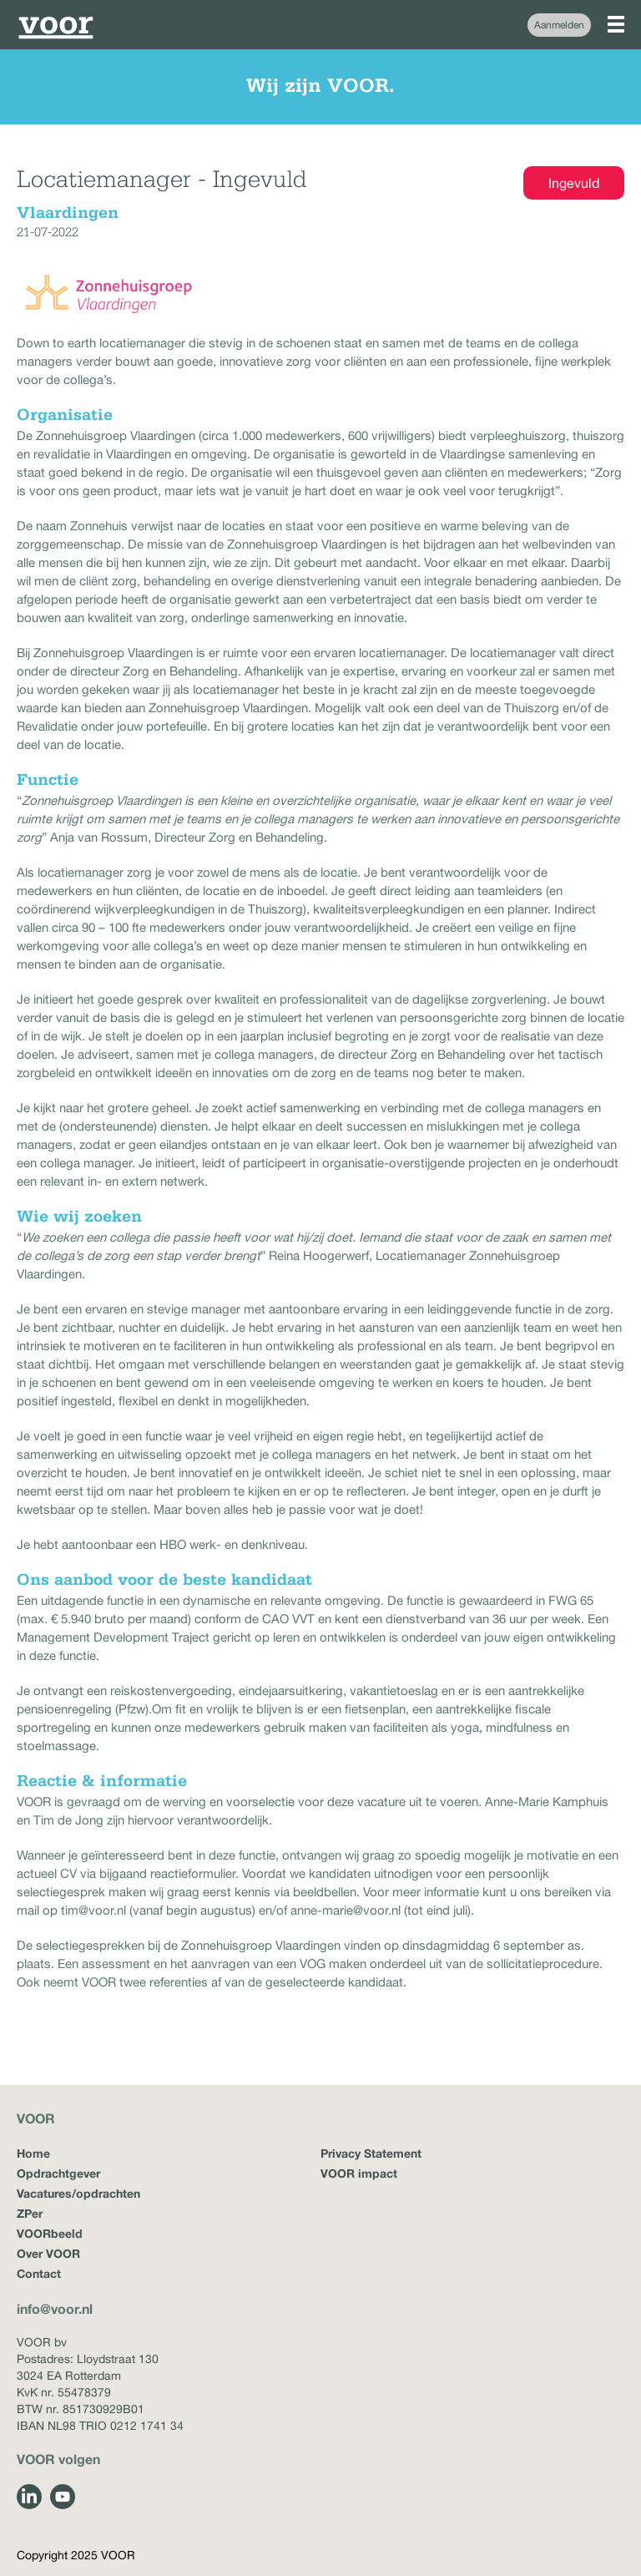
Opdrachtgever (58, 2173)
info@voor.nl (55, 2308)
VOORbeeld (50, 2233)
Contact (39, 2273)
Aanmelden (559, 25)
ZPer (30, 2213)
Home (33, 2153)
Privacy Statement (370, 2153)
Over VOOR (48, 2253)
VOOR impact (358, 2173)
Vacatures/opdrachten (78, 2193)
